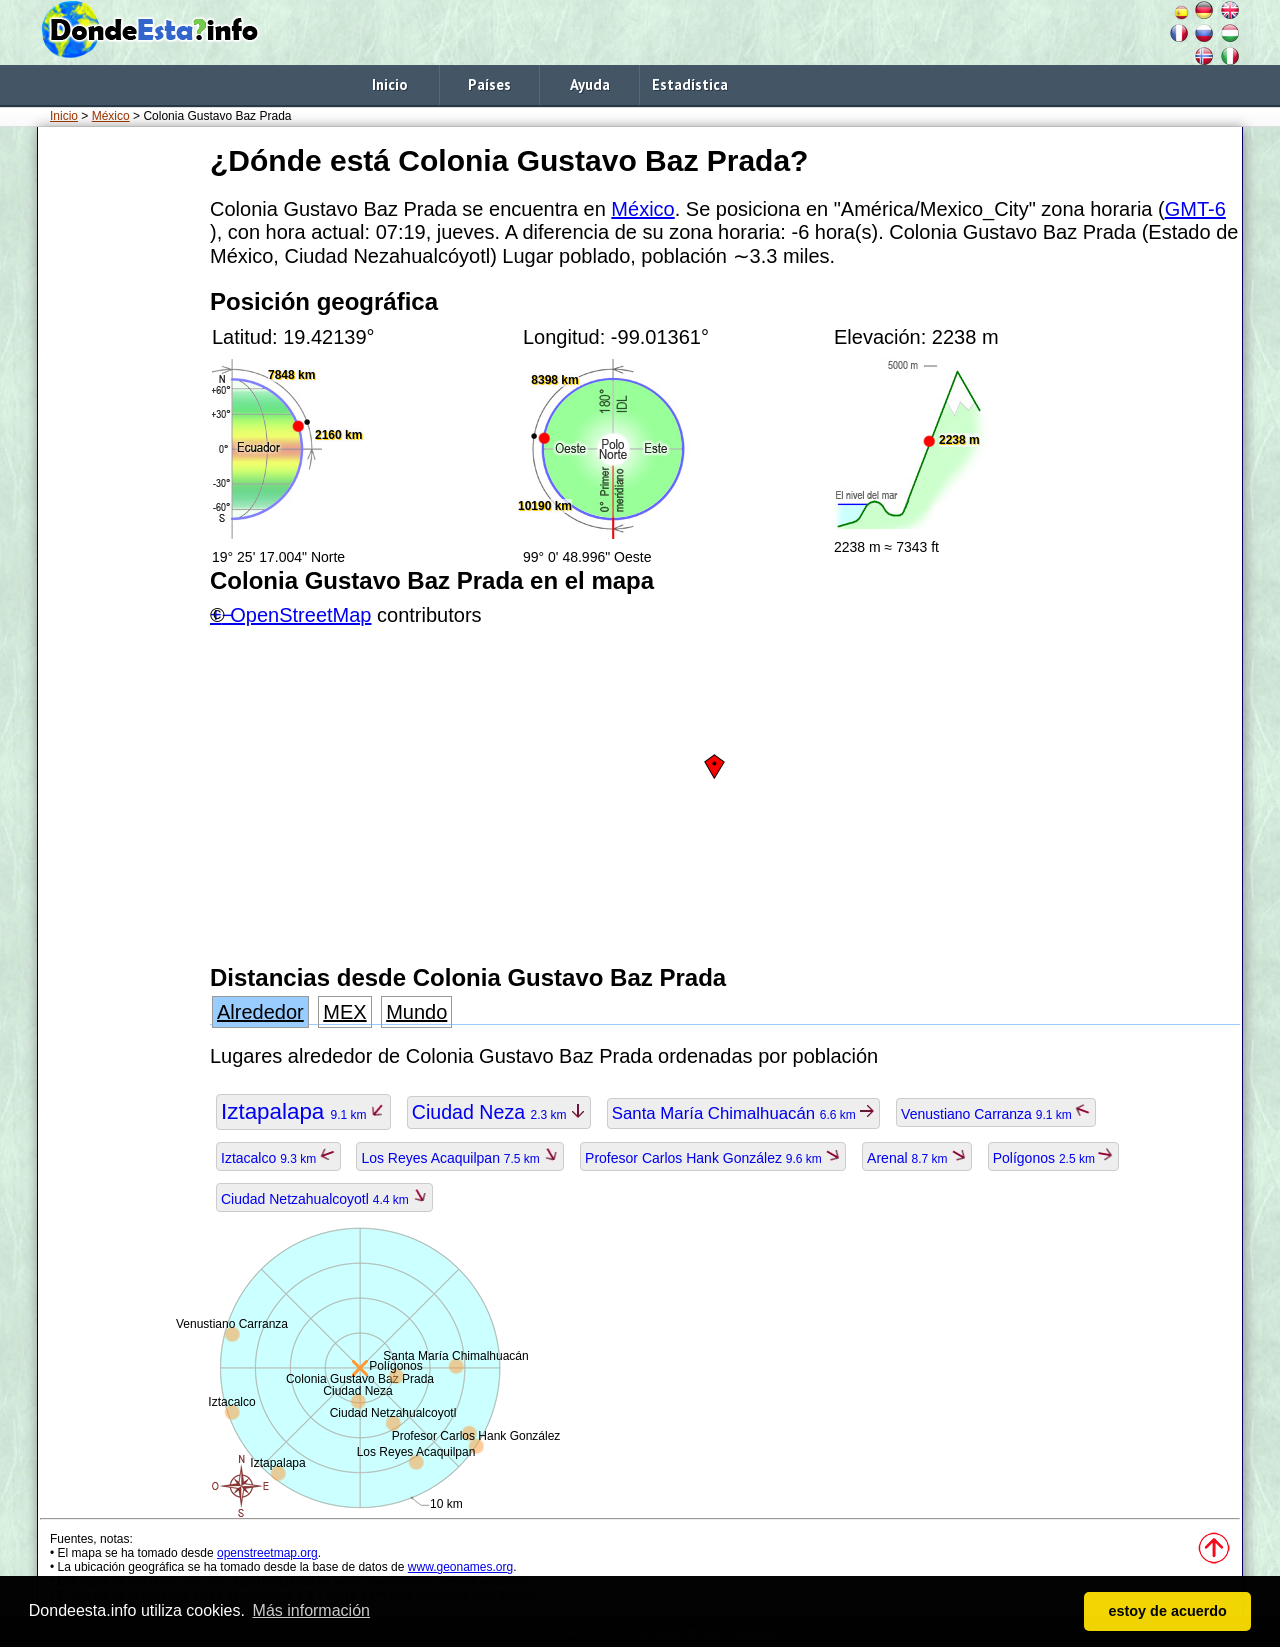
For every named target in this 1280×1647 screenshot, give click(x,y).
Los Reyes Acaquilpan (460, 1158)
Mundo (416, 1012)
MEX (344, 1012)
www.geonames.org (460, 1567)
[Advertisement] (120, 439)
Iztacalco (278, 1158)
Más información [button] (311, 1610)
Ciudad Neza (499, 1112)
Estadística (690, 84)
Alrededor (260, 1012)
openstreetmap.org (267, 1553)
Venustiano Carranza (996, 1114)
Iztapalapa (303, 1111)
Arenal (917, 1158)
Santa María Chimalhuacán (743, 1113)
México (111, 116)
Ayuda (590, 84)
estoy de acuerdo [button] (1168, 1611)
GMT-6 (1195, 209)
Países (489, 84)
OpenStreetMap (300, 615)
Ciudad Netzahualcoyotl (324, 1199)
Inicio (389, 84)
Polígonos (1054, 1158)
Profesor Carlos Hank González (713, 1158)
